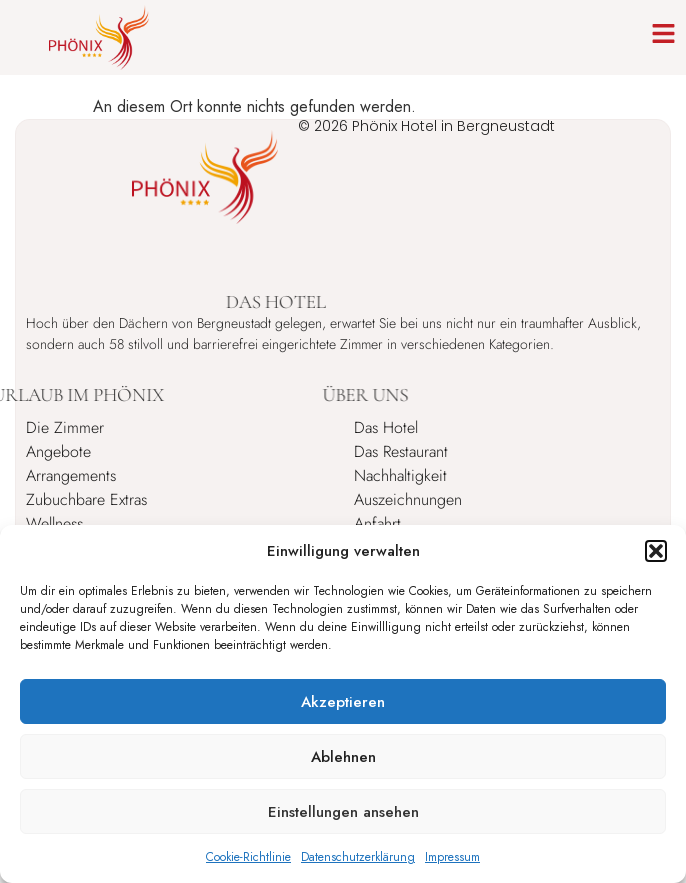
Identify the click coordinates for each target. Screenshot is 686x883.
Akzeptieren (343, 702)
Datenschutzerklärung (358, 857)
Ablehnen (343, 757)
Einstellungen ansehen (343, 812)
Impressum (452, 857)
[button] (656, 551)
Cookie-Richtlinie (248, 857)
